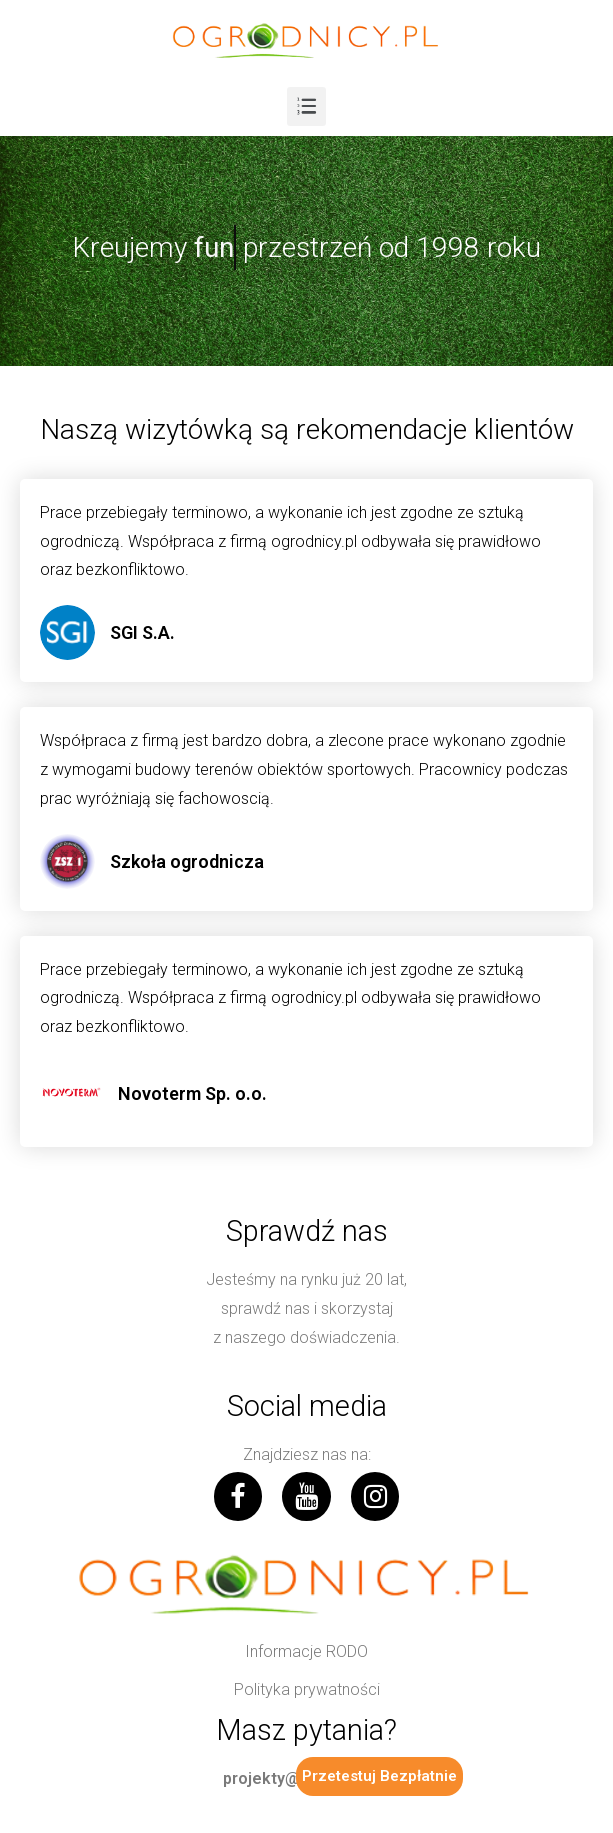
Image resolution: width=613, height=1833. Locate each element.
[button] (306, 1652)
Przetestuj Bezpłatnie (379, 1776)
